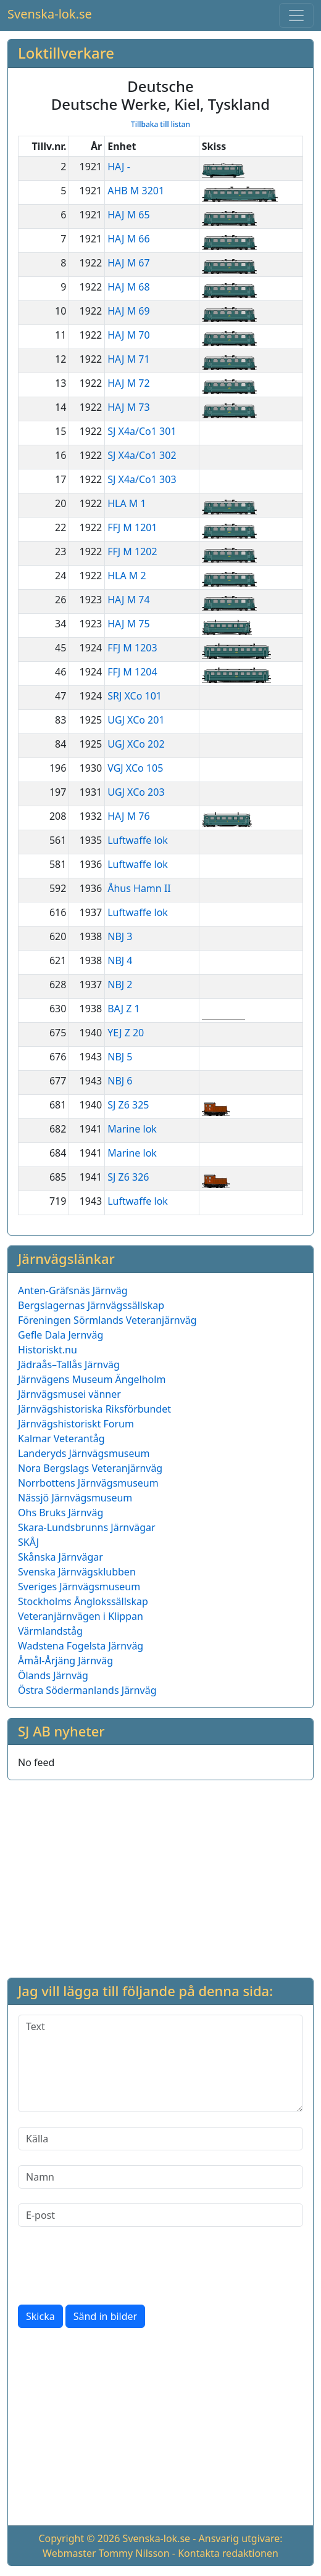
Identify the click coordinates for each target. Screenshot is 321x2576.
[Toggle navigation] (296, 15)
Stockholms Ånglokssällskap (83, 1601)
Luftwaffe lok (137, 840)
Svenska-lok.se (49, 14)
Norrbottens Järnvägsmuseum (88, 1483)
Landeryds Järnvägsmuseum (83, 1453)
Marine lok (132, 1129)
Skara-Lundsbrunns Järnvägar (87, 1527)
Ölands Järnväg (53, 1675)
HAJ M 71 (128, 359)
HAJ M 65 (128, 214)
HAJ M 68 (128, 287)
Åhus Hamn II (139, 888)
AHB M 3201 (135, 190)
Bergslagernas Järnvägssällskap (91, 1305)
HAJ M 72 (128, 383)
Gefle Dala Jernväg (60, 1335)
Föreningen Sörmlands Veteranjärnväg (107, 1320)
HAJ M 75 (128, 623)
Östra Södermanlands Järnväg (87, 1690)
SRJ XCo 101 (134, 696)
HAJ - (118, 166)
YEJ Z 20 (125, 1032)
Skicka (40, 2316)
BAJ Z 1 (123, 1008)
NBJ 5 (119, 1056)
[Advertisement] (160, 1876)
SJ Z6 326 (128, 1177)
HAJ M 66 (128, 239)
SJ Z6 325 (128, 1105)
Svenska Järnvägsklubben (77, 1572)
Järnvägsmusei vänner (69, 1394)
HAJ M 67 (128, 263)
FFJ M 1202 (132, 551)
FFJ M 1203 (132, 647)
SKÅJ (28, 1542)
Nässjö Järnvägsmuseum (75, 1498)
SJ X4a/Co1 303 (141, 479)
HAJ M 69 (128, 311)
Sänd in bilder (105, 2316)
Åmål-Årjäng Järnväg (65, 1660)
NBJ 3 (119, 936)
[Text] (160, 2063)
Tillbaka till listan (160, 124)
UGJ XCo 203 (135, 792)
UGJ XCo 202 (135, 744)
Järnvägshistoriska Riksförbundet (94, 1409)
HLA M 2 (126, 575)
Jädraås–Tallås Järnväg (69, 1364)
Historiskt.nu (47, 1349)
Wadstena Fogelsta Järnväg (80, 1646)
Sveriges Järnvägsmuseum (79, 1586)
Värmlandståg (50, 1631)
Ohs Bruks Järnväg (60, 1512)
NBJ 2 (119, 984)
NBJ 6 (119, 1081)
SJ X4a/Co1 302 (141, 455)
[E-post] (160, 2215)
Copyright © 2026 (79, 2538)
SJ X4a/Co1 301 (141, 431)
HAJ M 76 (128, 816)
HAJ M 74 (128, 599)
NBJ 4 (119, 960)
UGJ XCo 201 (135, 720)
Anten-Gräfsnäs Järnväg (73, 1290)
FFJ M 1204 (132, 672)
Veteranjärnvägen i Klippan (80, 1616)
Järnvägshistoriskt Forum (76, 1423)
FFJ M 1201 (132, 527)
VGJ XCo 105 (135, 768)
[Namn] (160, 2177)
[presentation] (112, 2266)
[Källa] (160, 2138)
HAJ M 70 (128, 335)
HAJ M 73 (128, 407)
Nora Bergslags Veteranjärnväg (90, 1468)
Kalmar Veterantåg (61, 1438)
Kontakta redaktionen (228, 2553)
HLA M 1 (126, 503)
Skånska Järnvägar (60, 1557)
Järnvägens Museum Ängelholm (91, 1379)
